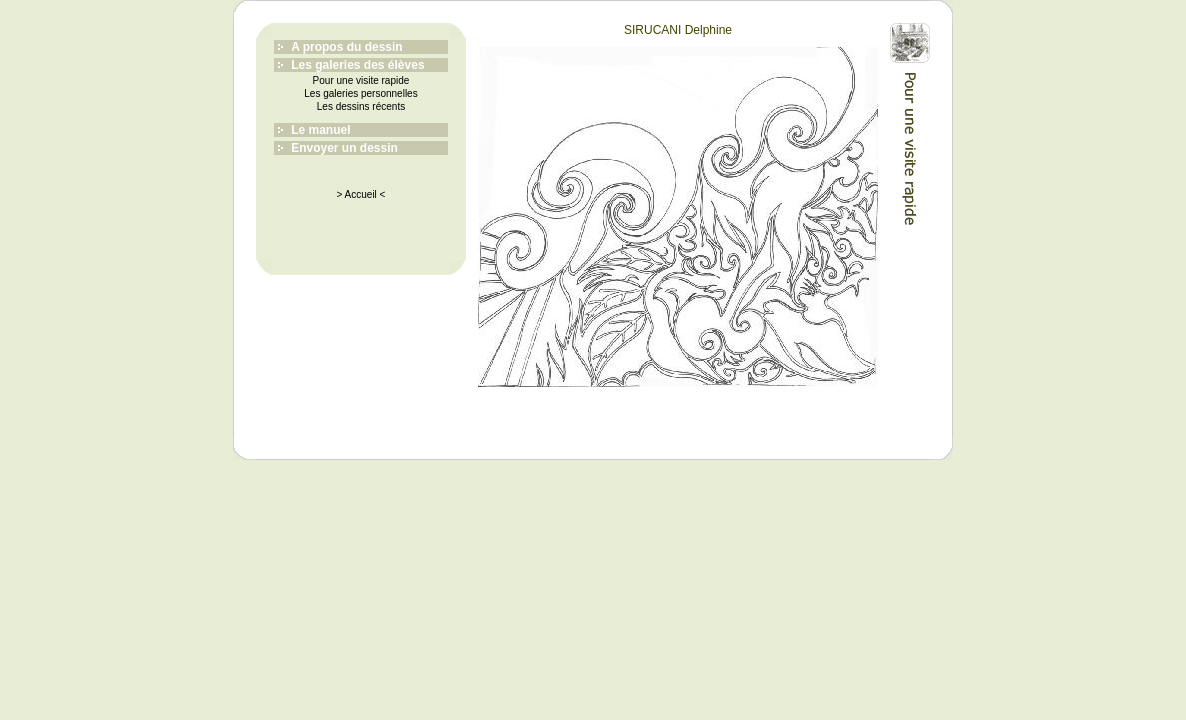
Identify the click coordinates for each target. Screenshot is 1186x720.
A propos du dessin (347, 47)
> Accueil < (361, 194)
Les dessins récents (361, 106)
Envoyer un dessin (344, 148)
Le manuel (320, 130)
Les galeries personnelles (360, 93)
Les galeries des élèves (357, 65)
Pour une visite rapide (361, 80)
